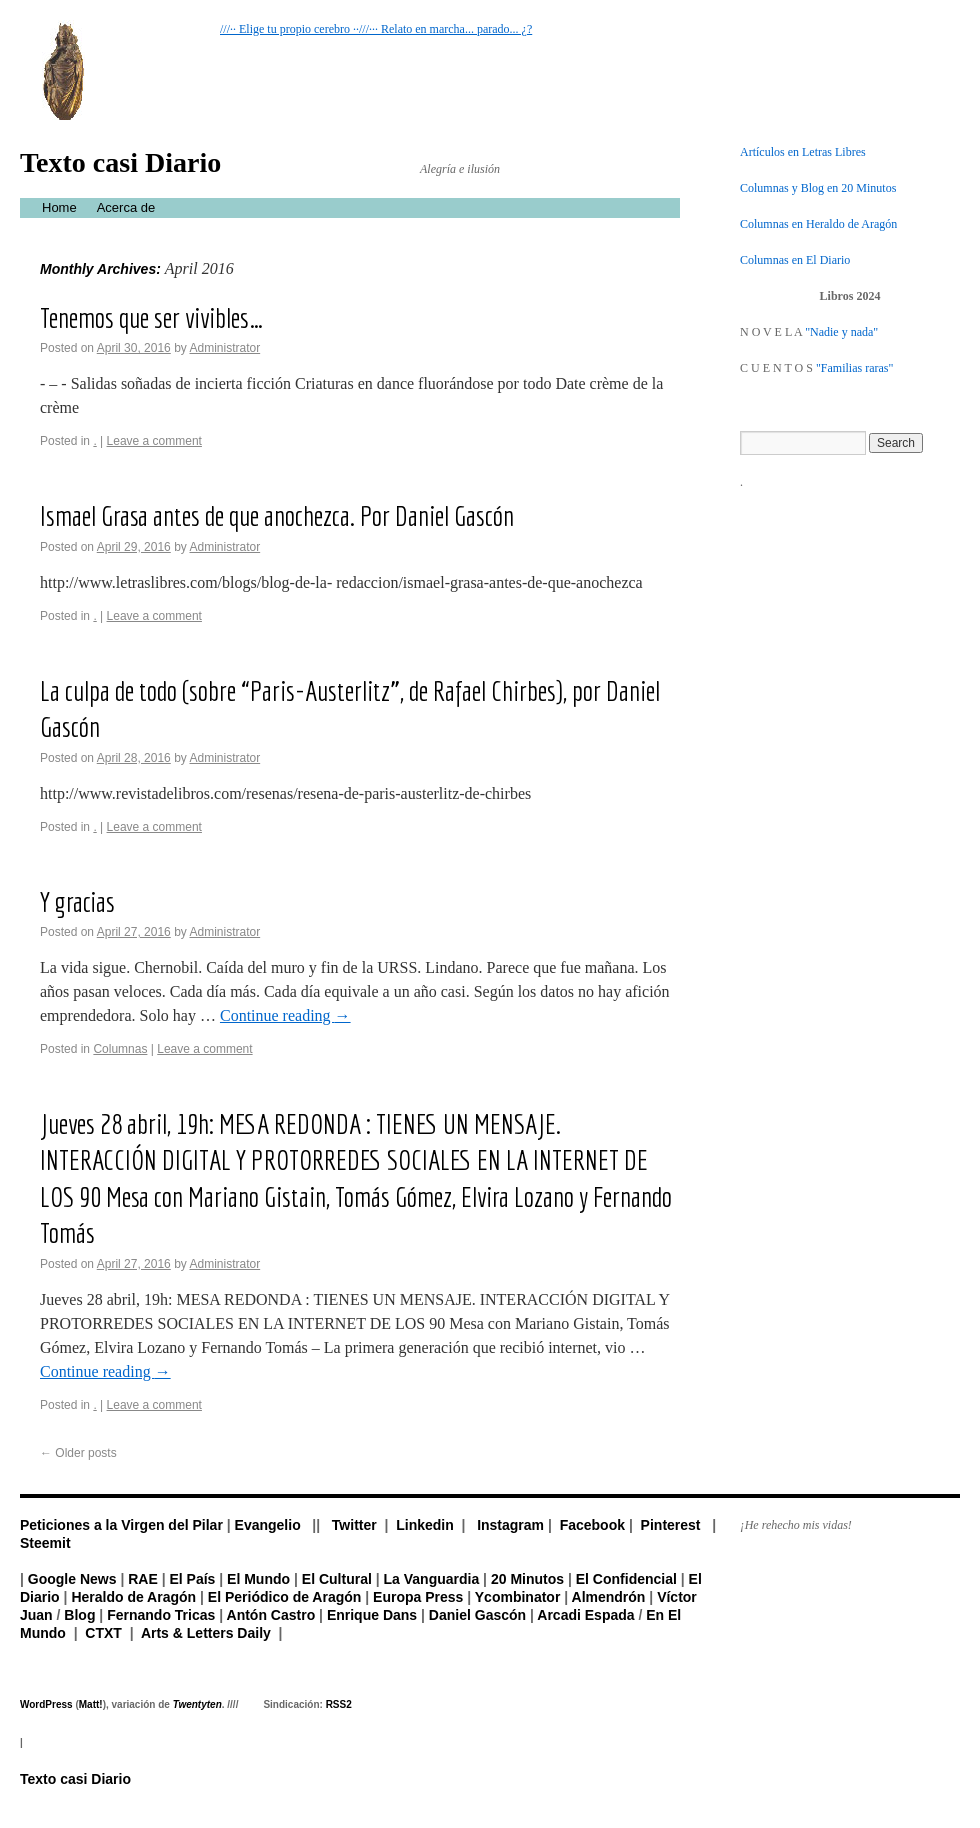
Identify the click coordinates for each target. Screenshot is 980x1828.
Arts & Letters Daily (206, 1633)
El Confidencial (626, 1579)
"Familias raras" (854, 368)
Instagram (510, 1525)
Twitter (354, 1525)
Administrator (224, 348)
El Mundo (258, 1579)
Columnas (120, 1049)
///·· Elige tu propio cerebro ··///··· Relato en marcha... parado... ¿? (376, 29)
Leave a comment (154, 441)
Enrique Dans (372, 1615)
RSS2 (339, 1704)
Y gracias (77, 901)
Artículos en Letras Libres (803, 152)
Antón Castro (271, 1615)
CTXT (103, 1633)
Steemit (45, 1543)
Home (59, 207)
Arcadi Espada (585, 1615)
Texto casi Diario (120, 162)
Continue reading (285, 1015)
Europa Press (418, 1597)
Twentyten (197, 1704)
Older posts (78, 1453)
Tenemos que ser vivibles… (151, 317)
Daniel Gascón (477, 1615)
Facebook (592, 1525)
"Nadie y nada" (841, 332)
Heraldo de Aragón (133, 1597)
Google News (72, 1579)
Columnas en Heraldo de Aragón (818, 224)
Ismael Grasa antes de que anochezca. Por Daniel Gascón (277, 515)
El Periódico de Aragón (285, 1597)
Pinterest (671, 1525)
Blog (79, 1615)
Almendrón (609, 1597)
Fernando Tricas (161, 1615)
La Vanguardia (432, 1579)
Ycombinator (518, 1597)
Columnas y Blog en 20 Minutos (818, 188)
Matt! (91, 1704)
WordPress (46, 1704)
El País (192, 1579)
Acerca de (126, 207)
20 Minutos (527, 1579)
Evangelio (268, 1525)
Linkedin (425, 1525)
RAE (143, 1579)
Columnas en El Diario (795, 260)
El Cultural (337, 1579)
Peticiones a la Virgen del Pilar (121, 1525)
